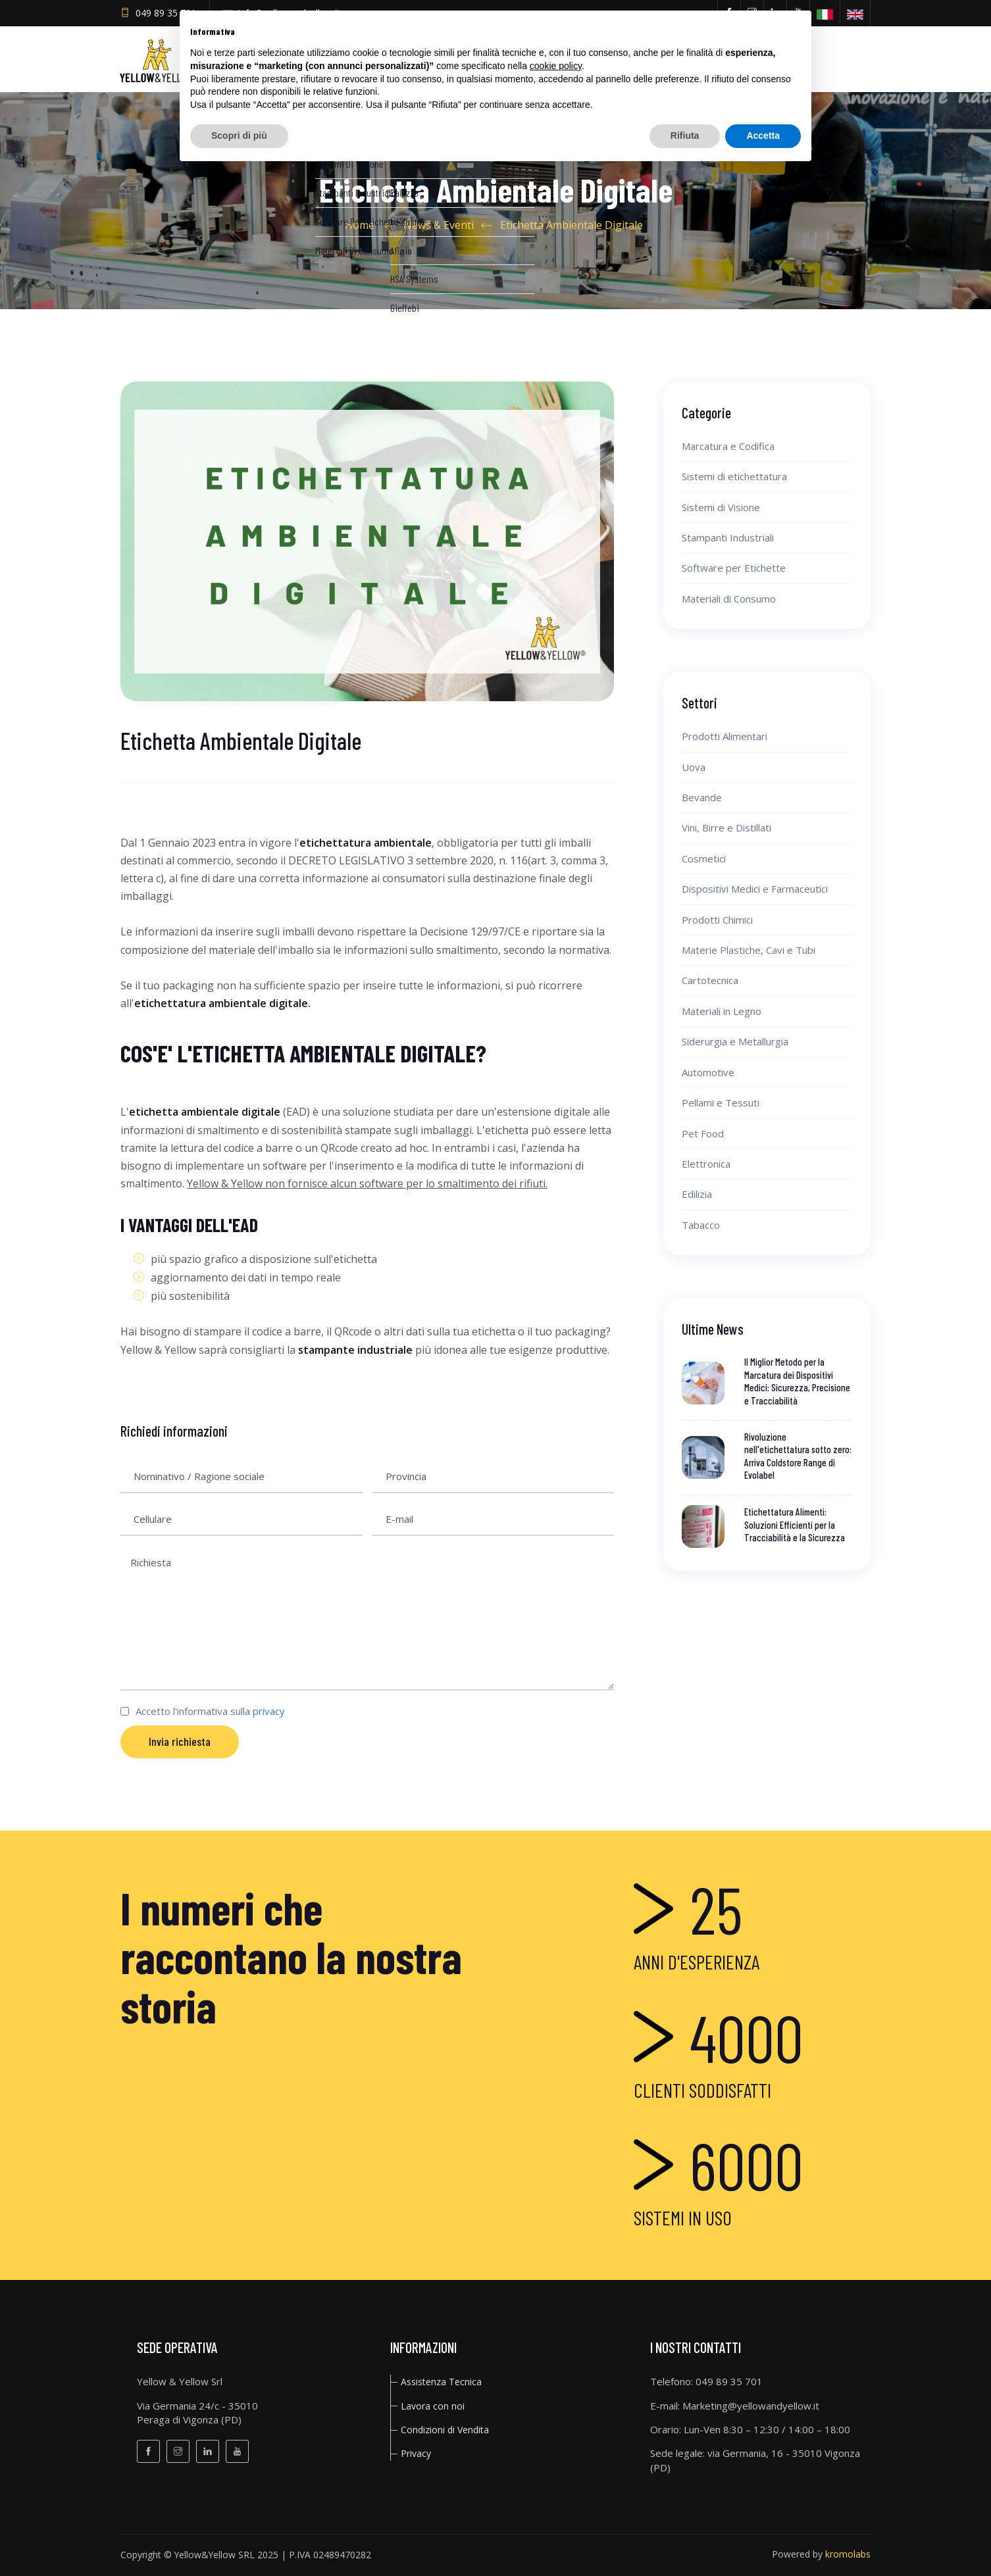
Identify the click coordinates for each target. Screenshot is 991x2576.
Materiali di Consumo (729, 598)
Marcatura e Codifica (728, 446)
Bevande (702, 797)
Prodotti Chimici (717, 919)
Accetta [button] (763, 135)
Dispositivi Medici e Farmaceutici (755, 888)
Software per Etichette (734, 567)
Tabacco (701, 1224)
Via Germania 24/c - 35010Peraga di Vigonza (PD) (197, 2412)
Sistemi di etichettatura (734, 476)
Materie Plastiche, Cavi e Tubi (748, 949)
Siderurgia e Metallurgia (735, 1041)
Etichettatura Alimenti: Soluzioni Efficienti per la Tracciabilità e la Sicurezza (794, 1524)
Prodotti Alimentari (724, 736)
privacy (269, 1711)
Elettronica (706, 1163)
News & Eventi (438, 225)
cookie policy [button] (556, 66)
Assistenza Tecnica (441, 2381)
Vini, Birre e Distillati (726, 827)
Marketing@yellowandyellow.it (750, 2405)
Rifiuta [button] (685, 135)
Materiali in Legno (721, 1011)
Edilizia (697, 1194)
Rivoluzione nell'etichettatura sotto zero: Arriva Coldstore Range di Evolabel (797, 1456)
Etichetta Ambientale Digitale (571, 225)
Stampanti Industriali (728, 537)
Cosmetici (704, 858)
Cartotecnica (710, 980)
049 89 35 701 (166, 13)
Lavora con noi (433, 2406)
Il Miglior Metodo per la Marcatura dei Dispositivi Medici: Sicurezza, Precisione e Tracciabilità (797, 1381)
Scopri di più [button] (239, 135)
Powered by (821, 2554)
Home (359, 225)
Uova (693, 767)
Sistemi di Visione (721, 507)
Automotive (708, 1072)
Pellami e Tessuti (720, 1102)
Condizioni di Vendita (445, 2429)
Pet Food (703, 1133)
